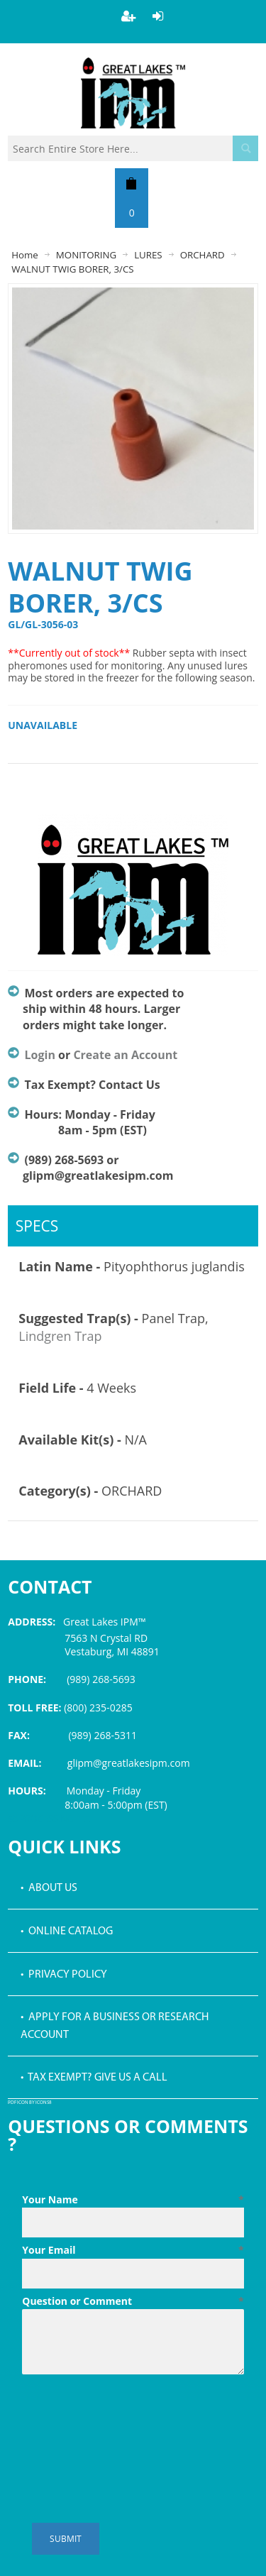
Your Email (133, 2250)
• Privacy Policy (64, 1974)
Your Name (133, 2200)
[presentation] (130, 2415)
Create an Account (125, 1055)
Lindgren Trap (59, 1335)
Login (40, 1055)
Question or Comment (133, 2301)
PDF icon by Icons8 (30, 2102)
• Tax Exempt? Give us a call (94, 2077)
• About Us (49, 1888)
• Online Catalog (67, 1931)
